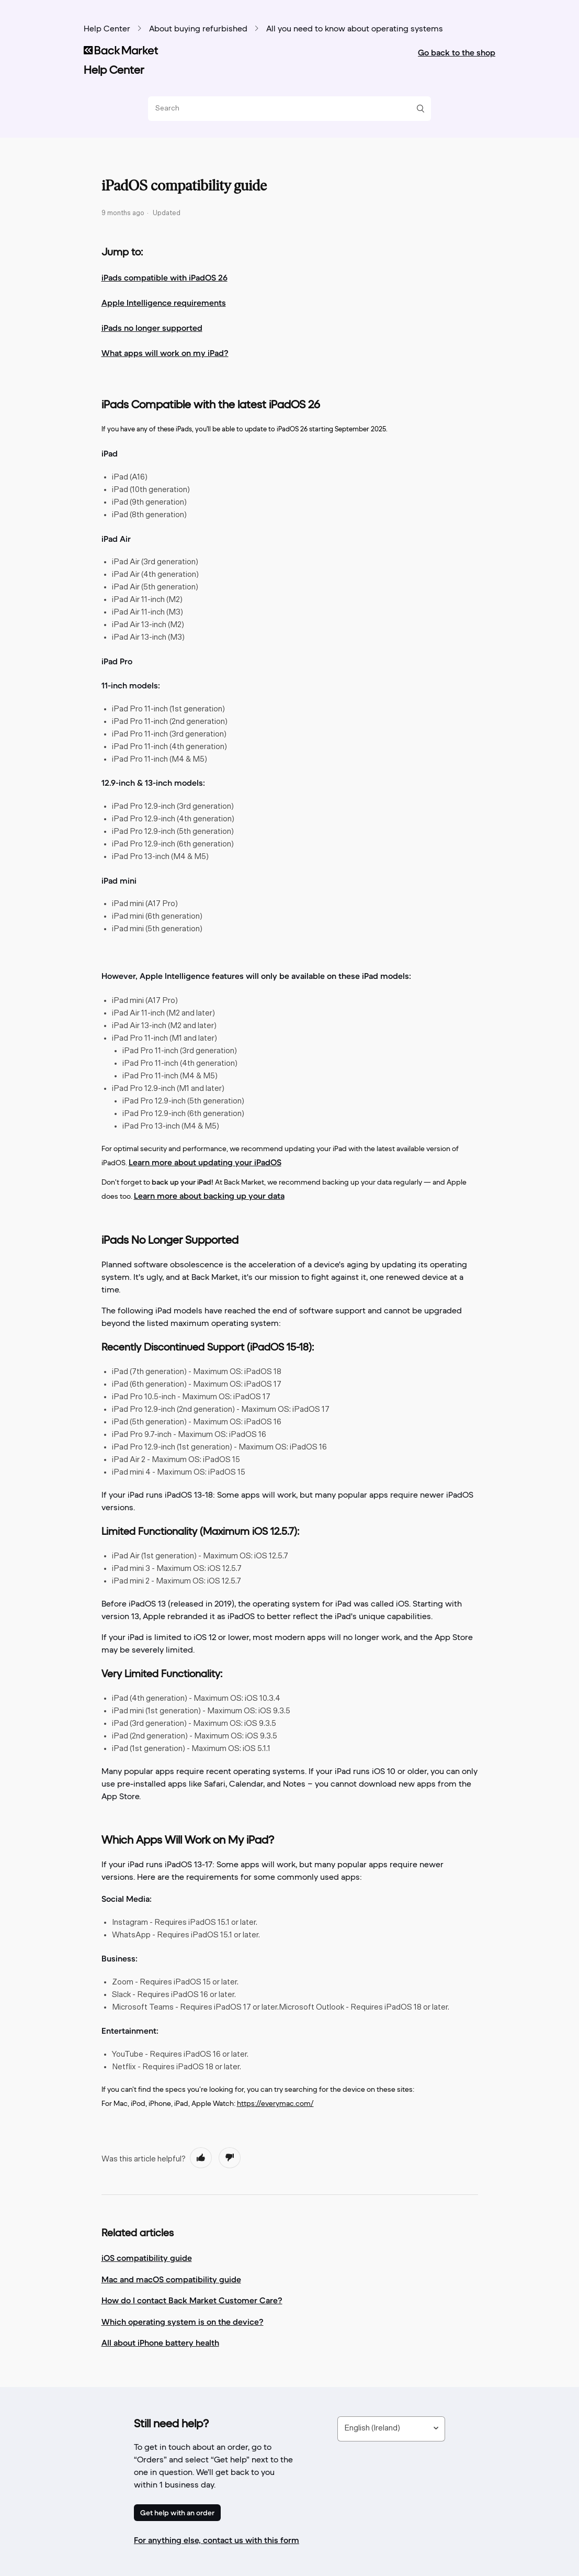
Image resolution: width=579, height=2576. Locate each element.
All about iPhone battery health (160, 2342)
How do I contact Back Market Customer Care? (191, 2300)
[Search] (285, 109)
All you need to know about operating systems (354, 29)
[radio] (201, 2157)
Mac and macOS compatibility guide (171, 2279)
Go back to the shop (456, 52)
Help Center (107, 29)
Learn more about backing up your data (209, 1195)
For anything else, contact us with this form (216, 2540)
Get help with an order (177, 2512)
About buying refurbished (198, 29)
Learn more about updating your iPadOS (205, 1162)
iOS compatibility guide (146, 2257)
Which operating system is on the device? (182, 2321)
